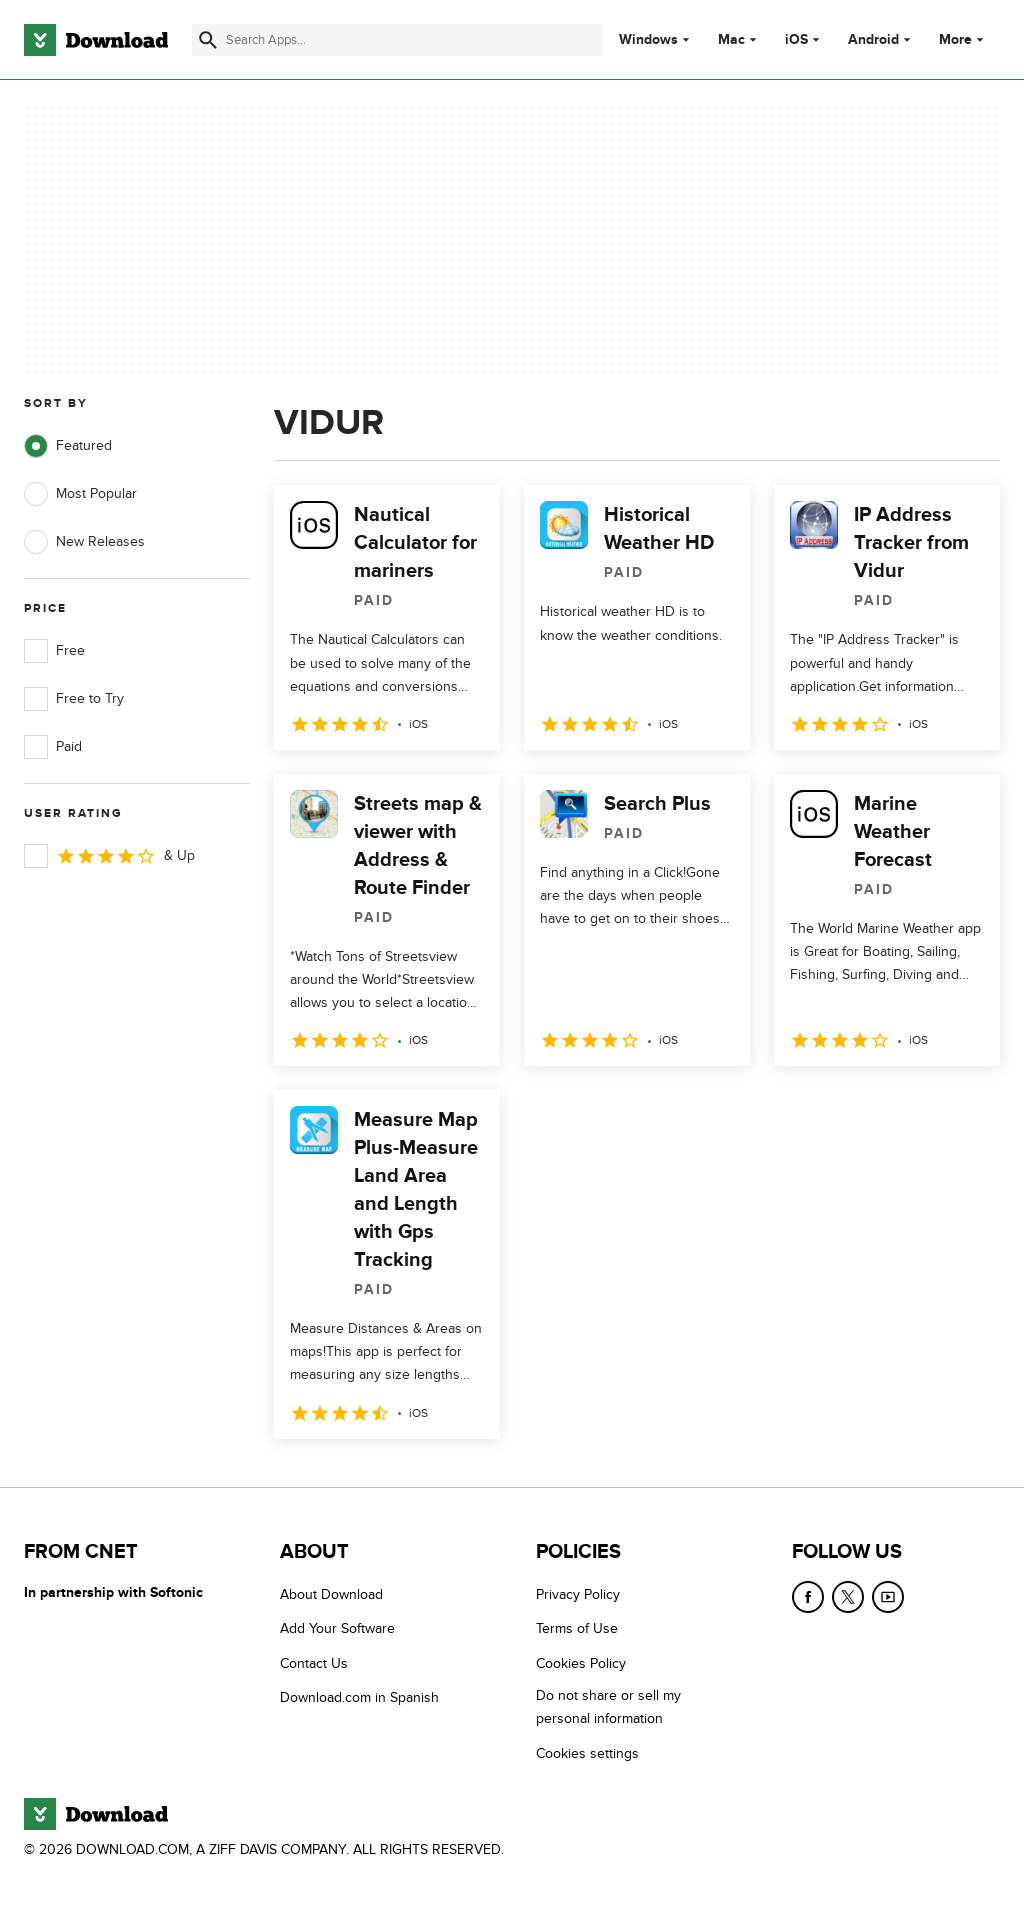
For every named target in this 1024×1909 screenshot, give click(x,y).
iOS (796, 40)
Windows (648, 40)
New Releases (84, 542)
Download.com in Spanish (359, 1697)
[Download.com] (96, 40)
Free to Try (74, 699)
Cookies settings (587, 1752)
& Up (109, 856)
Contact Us (314, 1662)
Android (873, 40)
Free (54, 651)
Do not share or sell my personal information (608, 1707)
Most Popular (80, 494)
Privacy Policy (578, 1594)
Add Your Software (337, 1628)
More (963, 39)
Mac (731, 40)
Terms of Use (577, 1628)
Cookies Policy (581, 1662)
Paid (53, 747)
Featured (68, 446)
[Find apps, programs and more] (397, 40)
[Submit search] (208, 40)
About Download (331, 1594)
